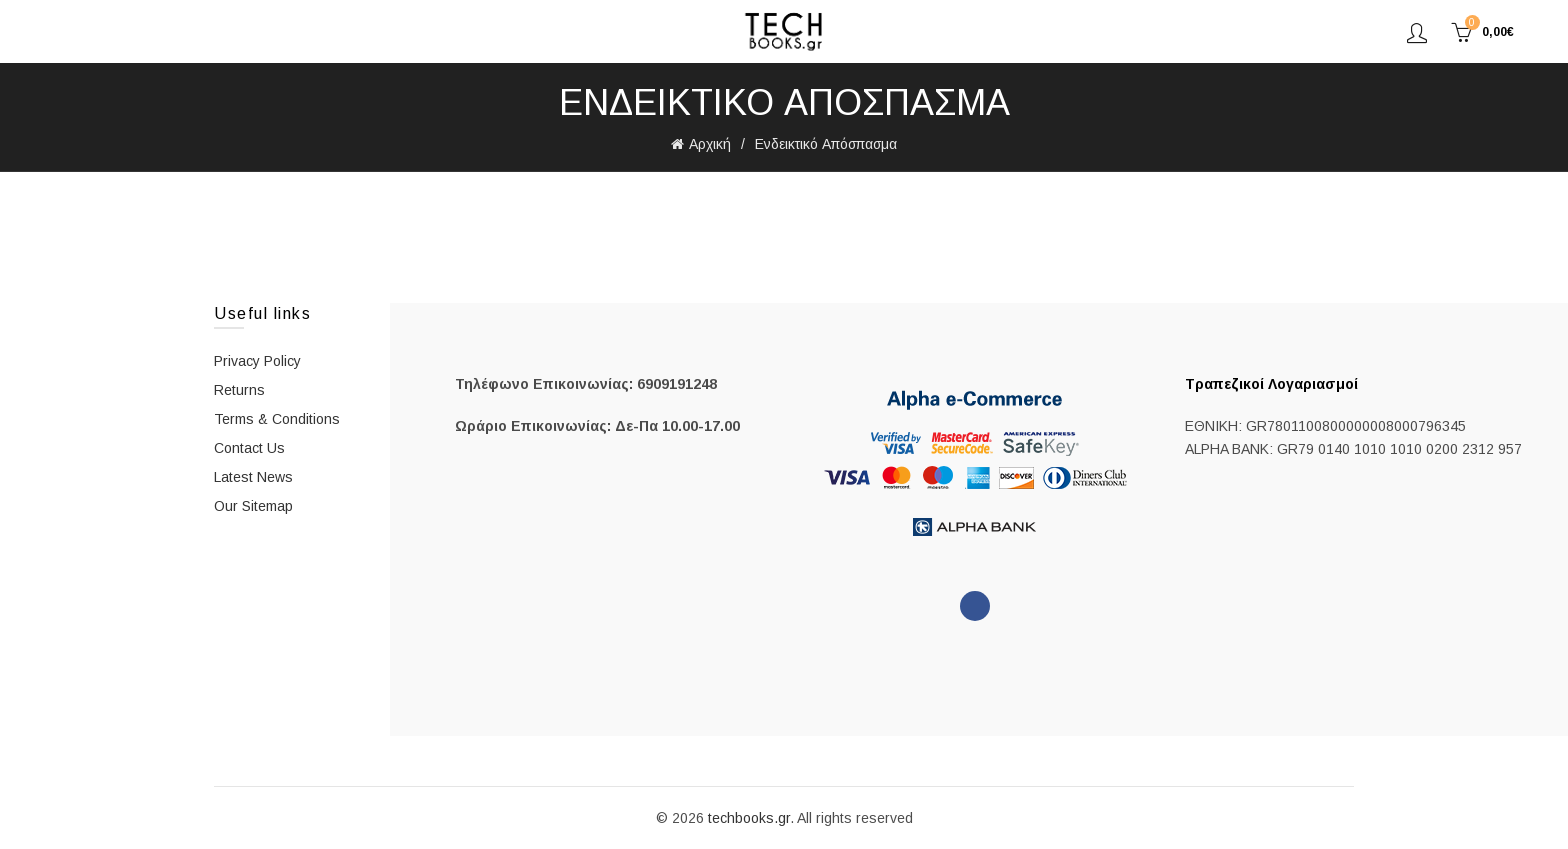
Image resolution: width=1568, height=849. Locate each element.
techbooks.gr (749, 818)
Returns (239, 390)
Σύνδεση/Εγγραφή (1417, 32)
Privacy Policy (257, 361)
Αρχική (710, 144)
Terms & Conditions (277, 419)
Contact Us (249, 448)
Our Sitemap (253, 506)
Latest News (253, 477)
